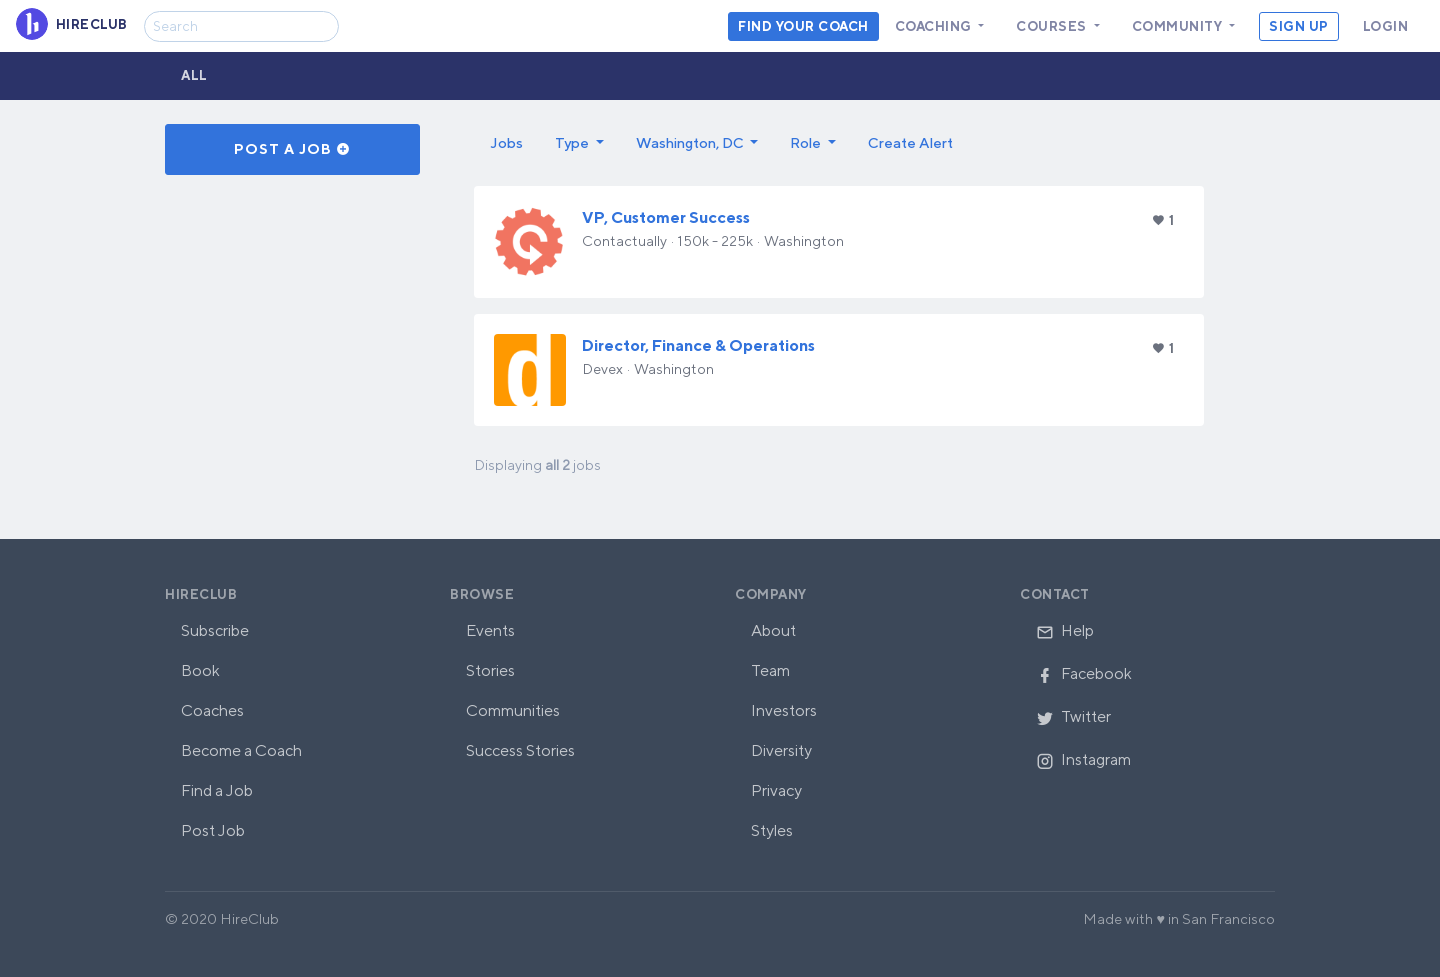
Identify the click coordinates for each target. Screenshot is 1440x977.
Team (770, 670)
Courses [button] (1053, 26)
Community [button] (1179, 26)
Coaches (212, 710)
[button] (579, 143)
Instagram (1083, 759)
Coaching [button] (935, 26)
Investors (784, 710)
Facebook (1084, 673)
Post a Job (292, 149)
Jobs (506, 142)
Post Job (213, 830)
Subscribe (215, 630)
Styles (772, 830)
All (194, 75)
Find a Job (217, 790)
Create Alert (910, 142)
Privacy (776, 790)
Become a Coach (241, 750)
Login (1386, 26)
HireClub (201, 594)
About (773, 630)
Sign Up (1299, 26)
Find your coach (803, 26)
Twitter (1073, 716)
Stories (490, 670)
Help (1065, 630)
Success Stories (520, 750)
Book (200, 670)
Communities (513, 710)
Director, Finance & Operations (698, 345)
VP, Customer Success (666, 217)
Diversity (781, 750)
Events (490, 630)
